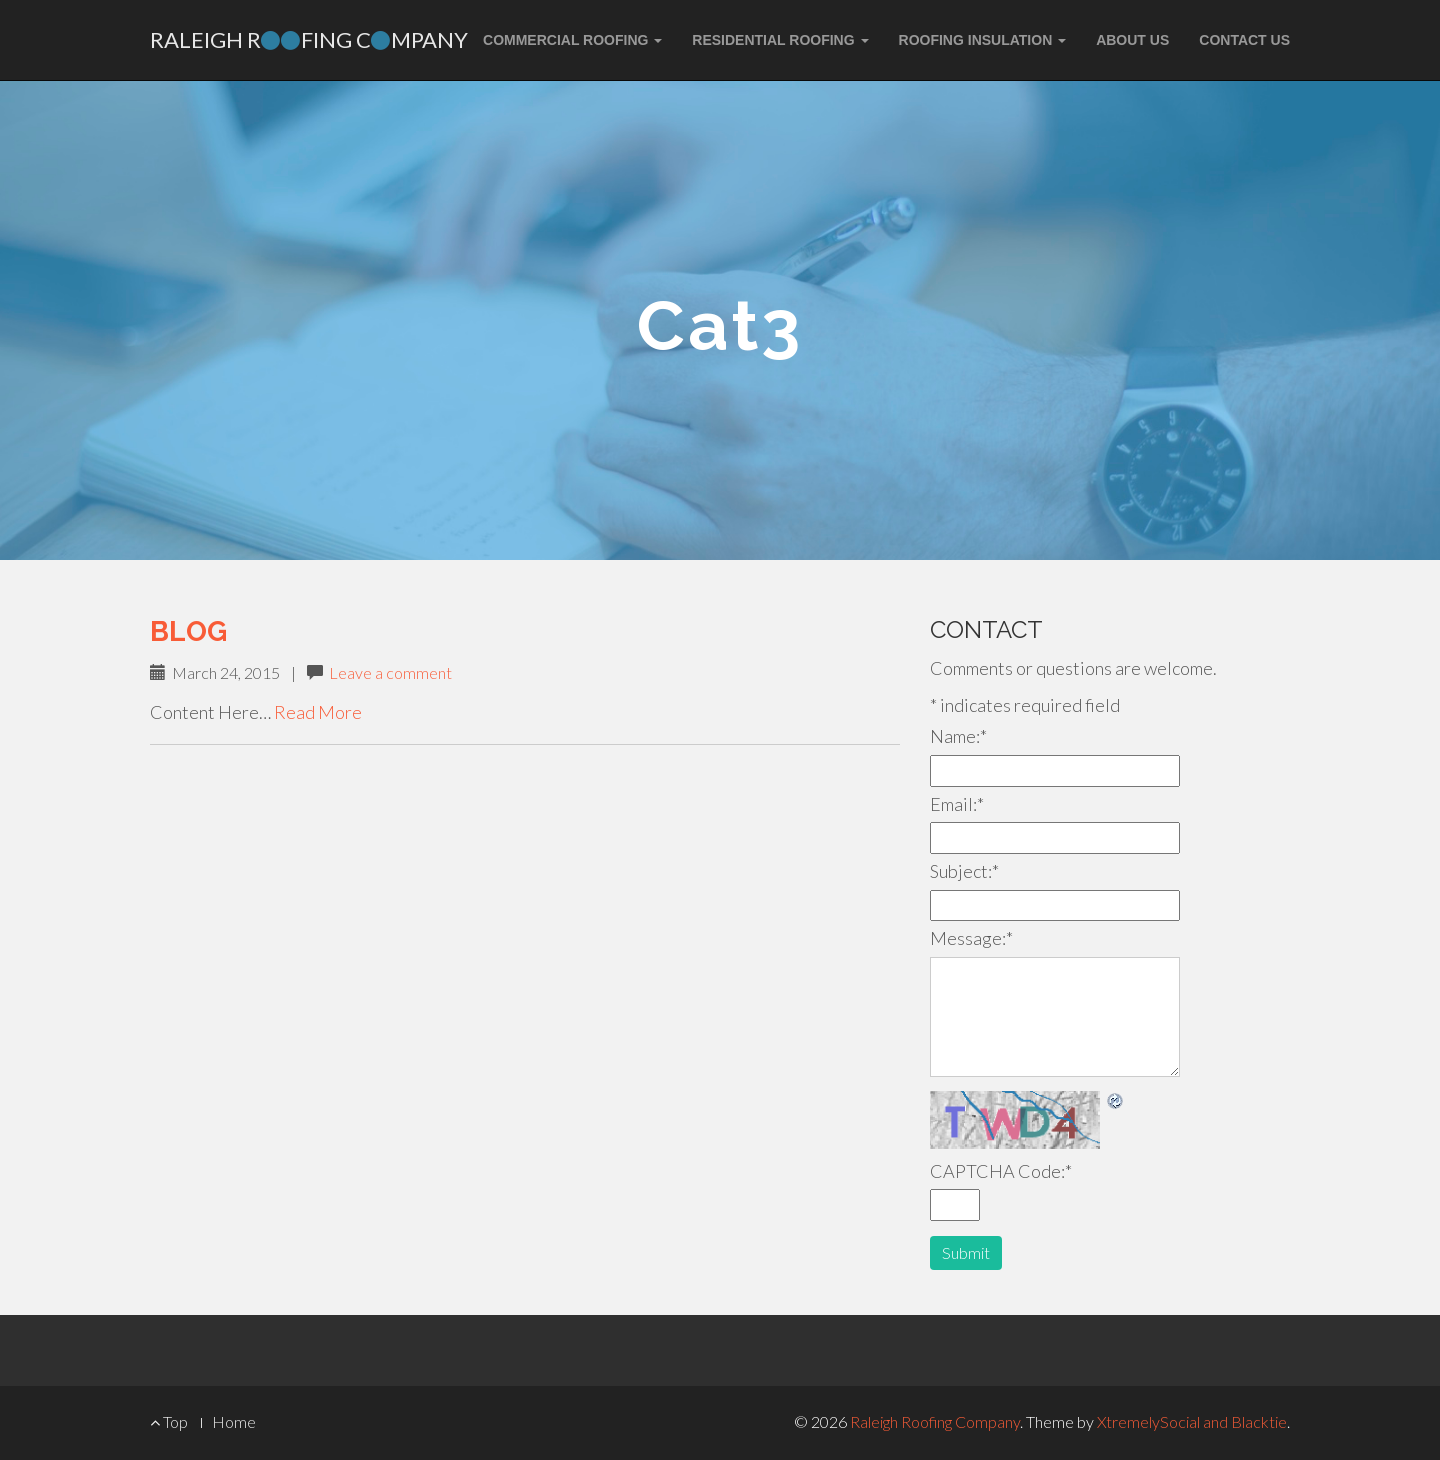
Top (169, 1421)
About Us (1132, 40)
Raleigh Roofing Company (935, 1421)
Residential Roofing (780, 40)
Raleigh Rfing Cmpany (309, 39)
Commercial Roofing (572, 40)
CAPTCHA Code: (1001, 1171)
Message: (971, 938)
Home (234, 1421)
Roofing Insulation (983, 40)
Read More (318, 712)
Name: (958, 736)
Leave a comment (390, 672)
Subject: (964, 871)
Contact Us (1244, 40)
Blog (188, 631)
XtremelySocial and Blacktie (1192, 1421)
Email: (957, 804)
